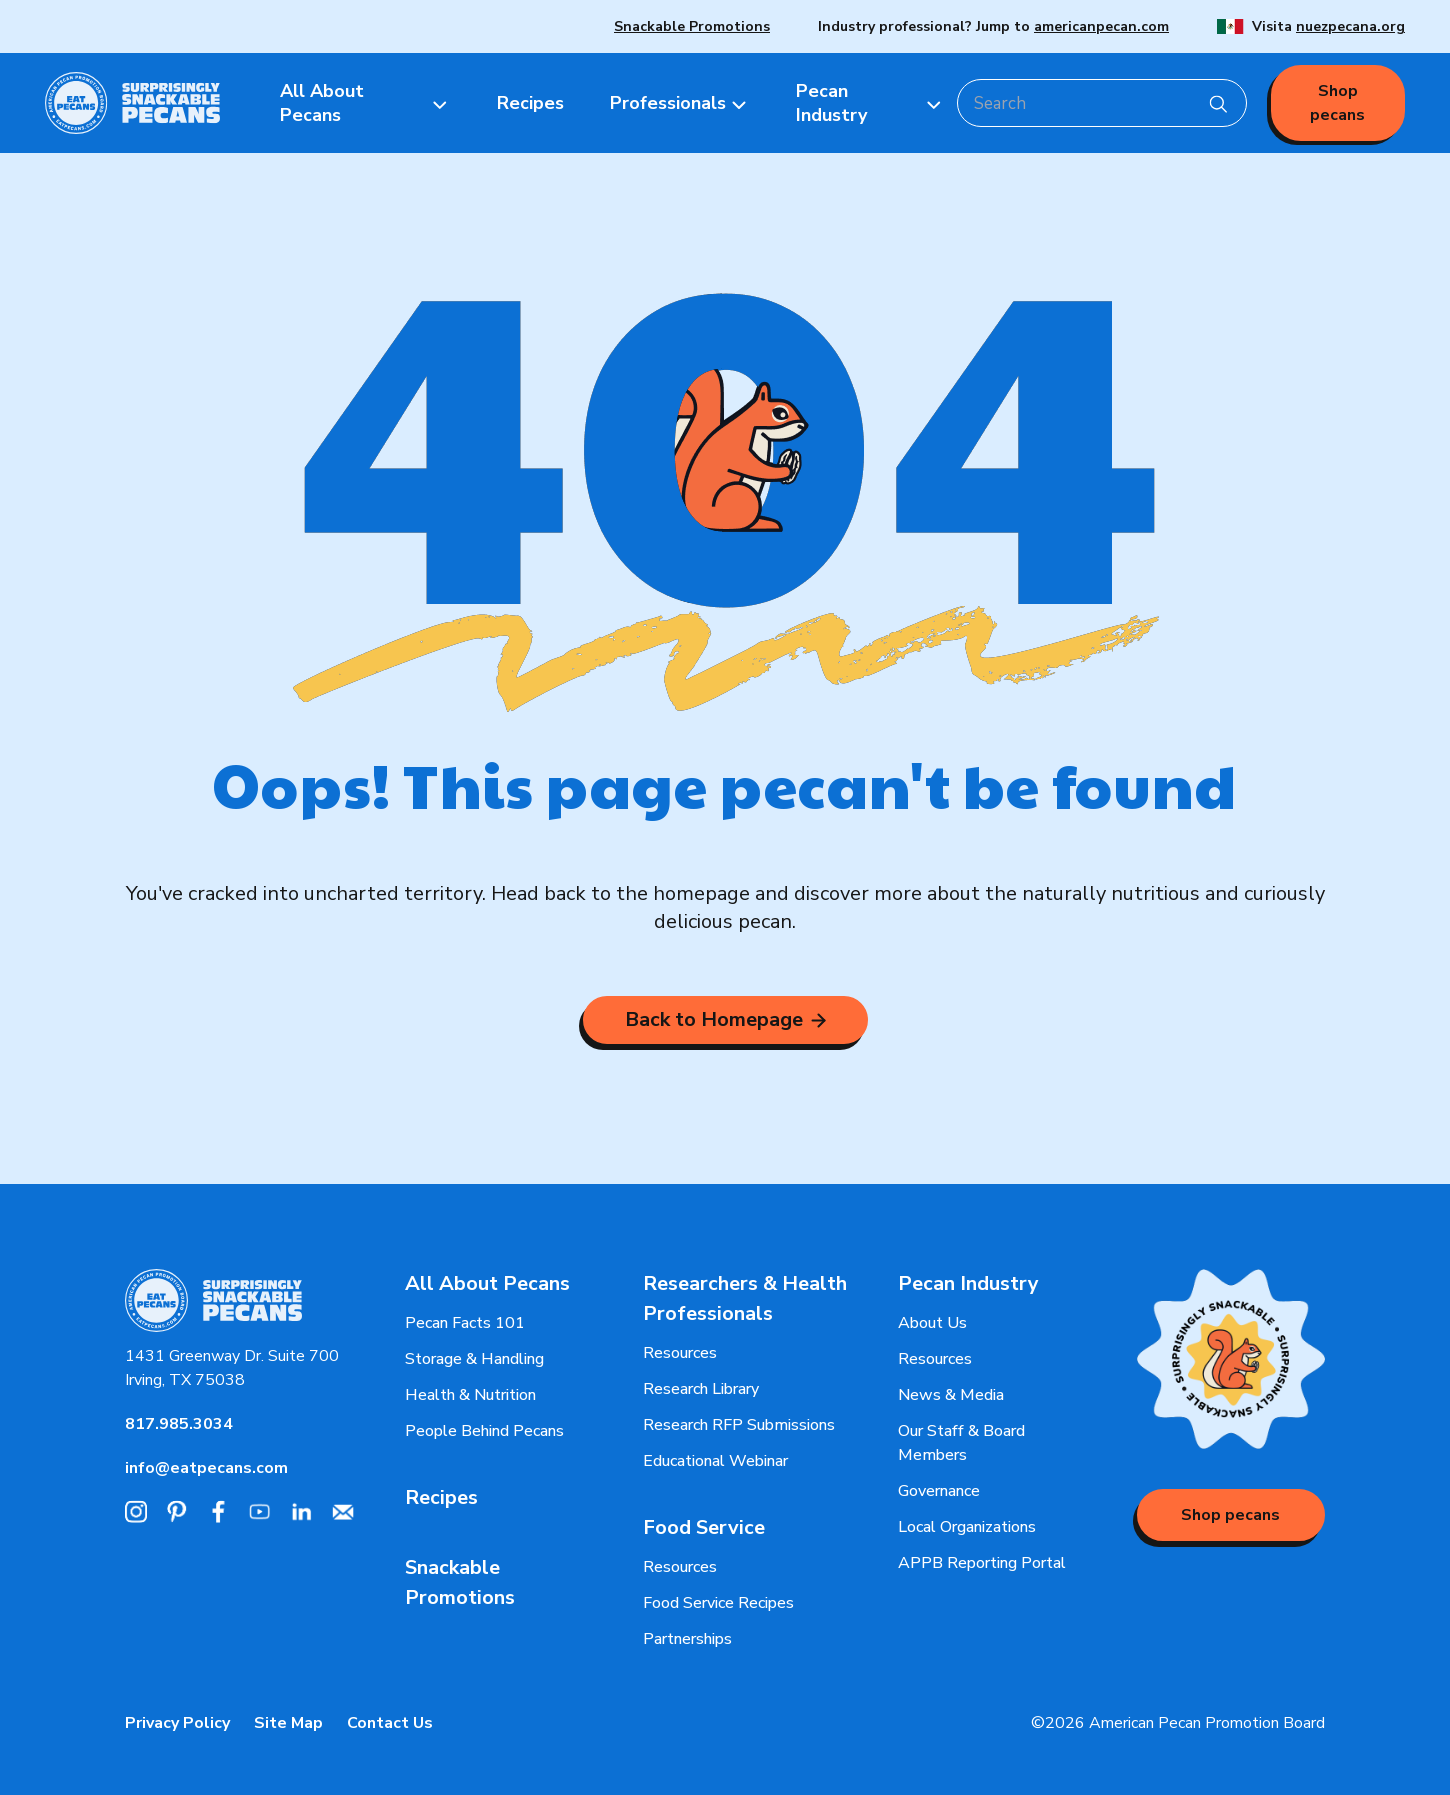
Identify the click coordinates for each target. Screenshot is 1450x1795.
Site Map (288, 1723)
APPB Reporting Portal (982, 1563)
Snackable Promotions (692, 26)
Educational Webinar (715, 1461)
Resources (680, 1353)
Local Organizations (967, 1527)
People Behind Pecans (484, 1431)
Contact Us (390, 1723)
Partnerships (687, 1639)
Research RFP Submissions (739, 1425)
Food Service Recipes (718, 1603)
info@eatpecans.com (206, 1468)
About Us (932, 1323)
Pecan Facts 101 (465, 1323)
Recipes (441, 1497)
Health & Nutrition (470, 1395)
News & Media (951, 1395)
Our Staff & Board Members (961, 1443)
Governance (939, 1491)
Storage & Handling (474, 1359)
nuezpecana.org (1350, 26)
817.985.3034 (179, 1424)
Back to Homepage (725, 1019)
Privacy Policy (177, 1723)
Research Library (701, 1389)
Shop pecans (1337, 103)
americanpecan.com (1101, 26)
